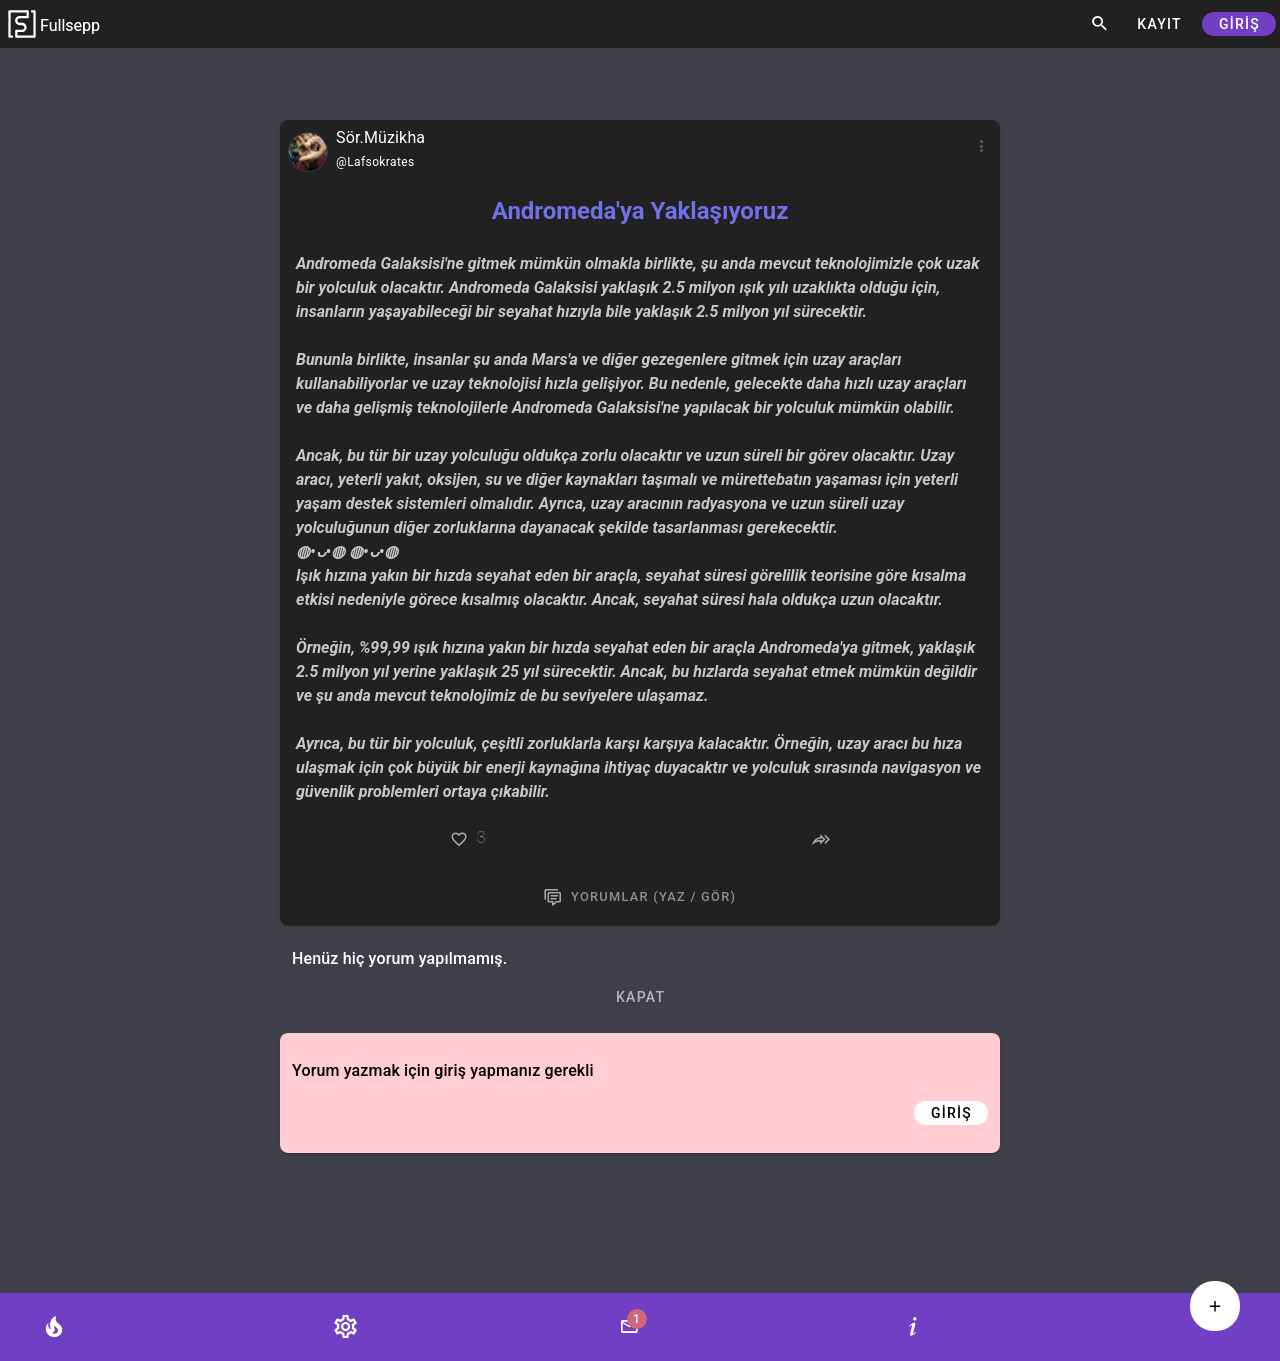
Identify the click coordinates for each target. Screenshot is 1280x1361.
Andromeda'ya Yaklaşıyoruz (640, 211)
